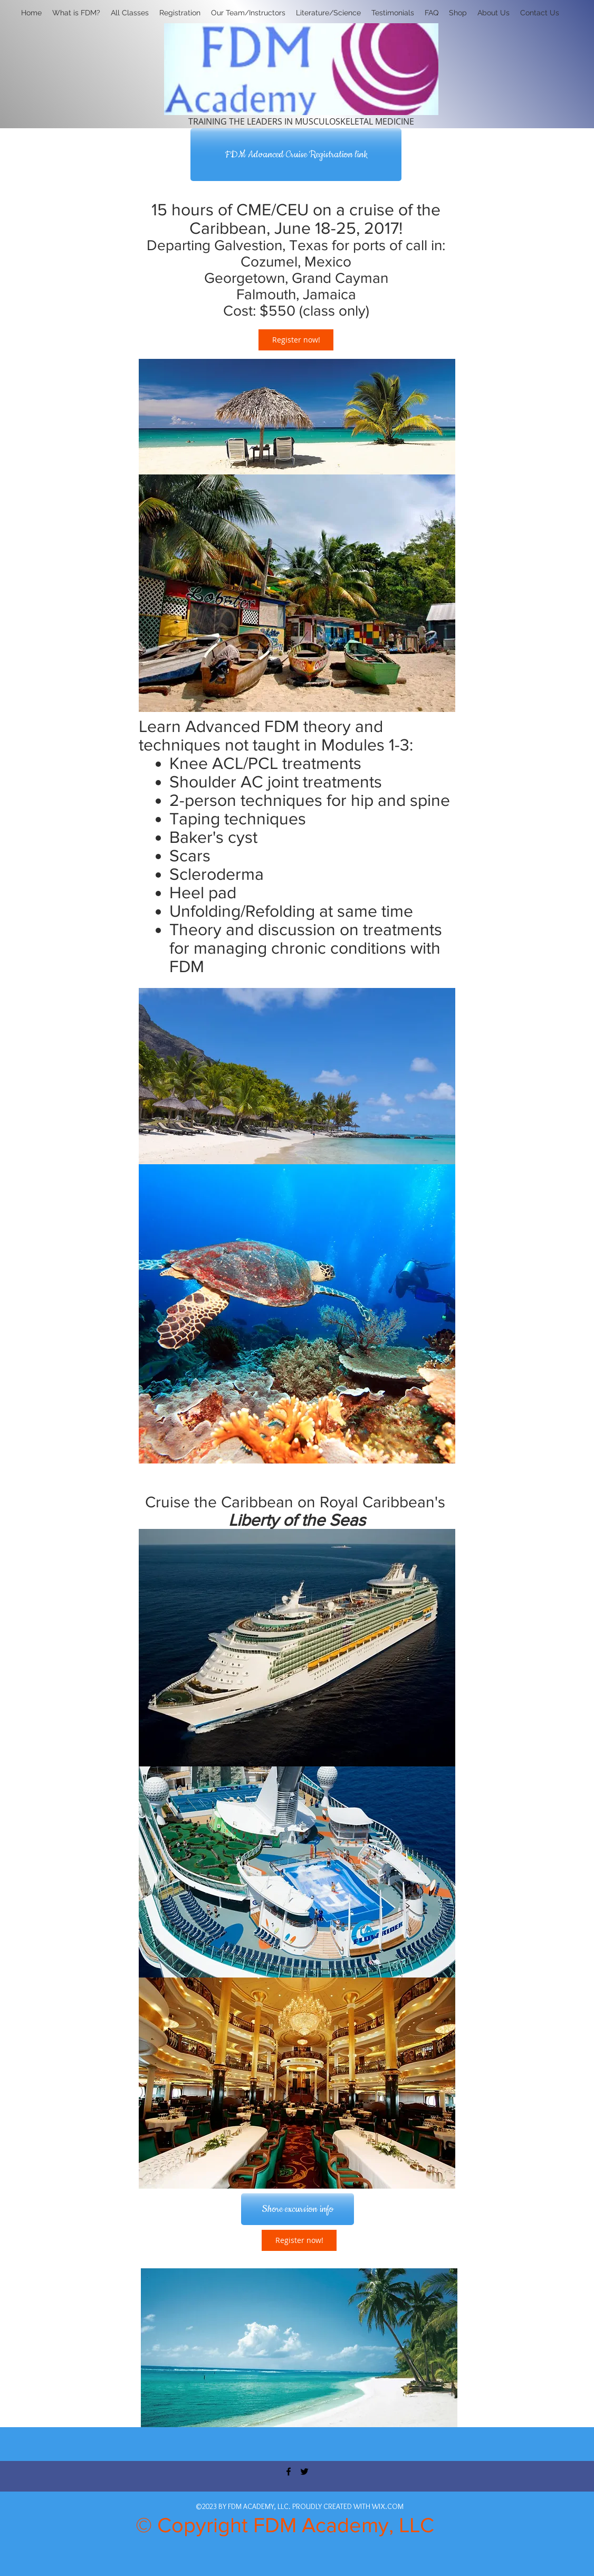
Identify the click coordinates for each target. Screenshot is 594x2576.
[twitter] (304, 2471)
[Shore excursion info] (297, 2209)
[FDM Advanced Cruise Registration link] (295, 154)
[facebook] (288, 2471)
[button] (180, 12)
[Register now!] (295, 339)
